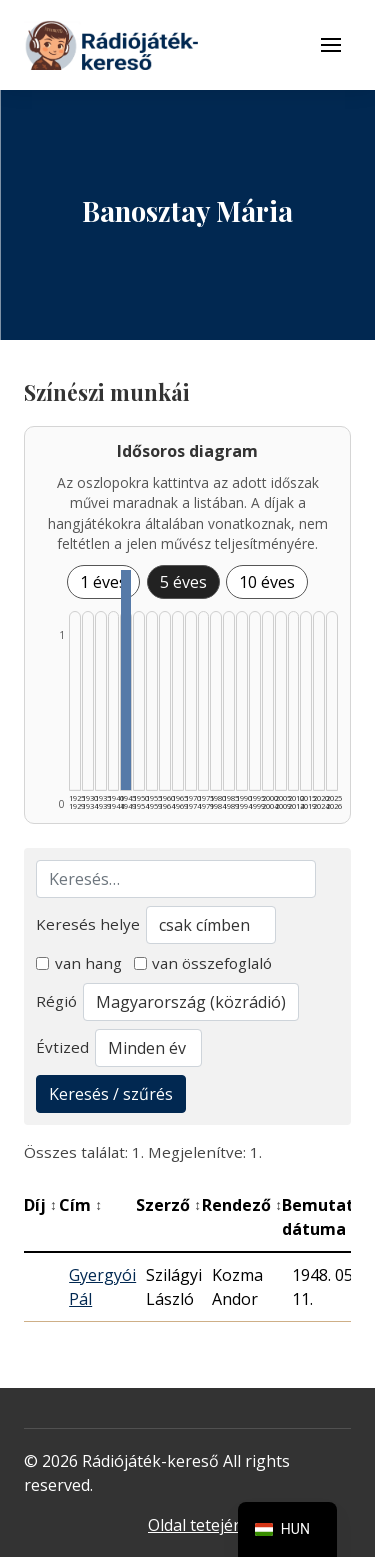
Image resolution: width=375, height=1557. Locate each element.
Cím (80, 1205)
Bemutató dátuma (328, 1217)
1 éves (103, 582)
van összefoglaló (203, 963)
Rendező (242, 1205)
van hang (79, 963)
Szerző (168, 1205)
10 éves (267, 582)
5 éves (183, 582)
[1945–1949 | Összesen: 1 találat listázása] (126, 680)
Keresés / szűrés (111, 1094)
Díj (40, 1205)
